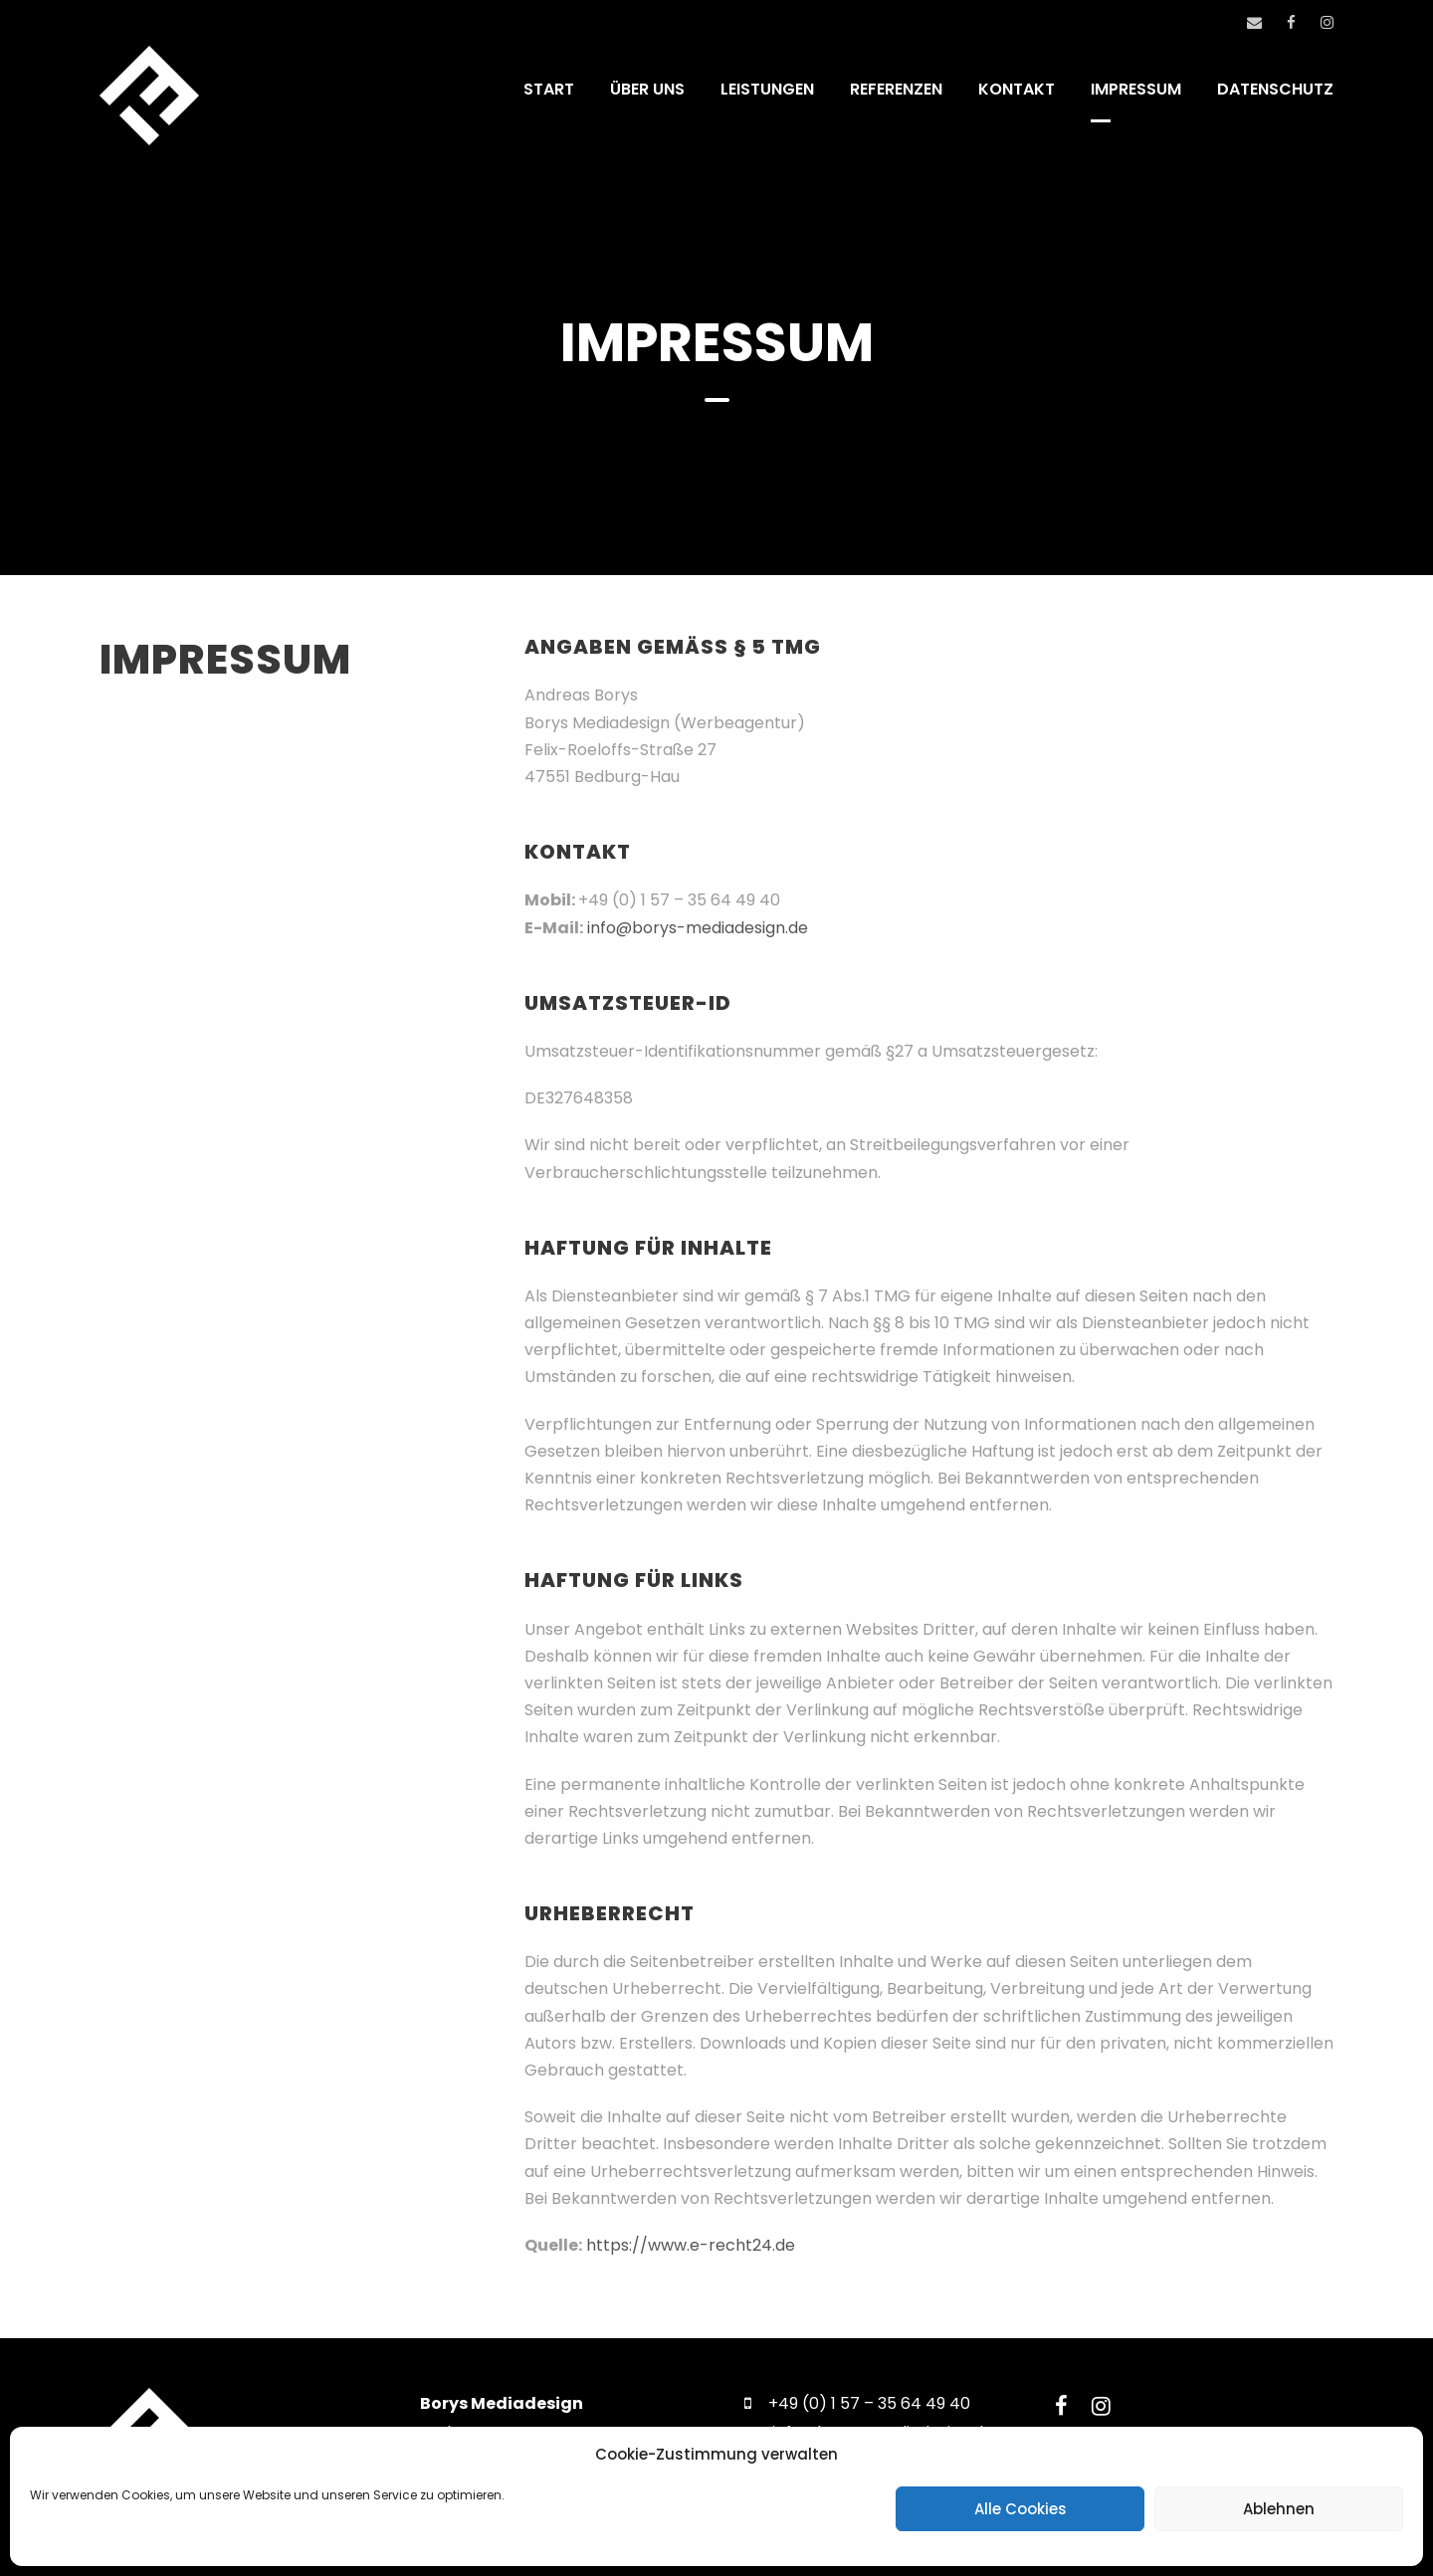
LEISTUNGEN (767, 89)
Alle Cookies (1020, 2508)
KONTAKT (1016, 89)
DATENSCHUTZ (1275, 89)
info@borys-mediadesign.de (697, 927)
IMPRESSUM (1136, 89)
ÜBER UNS (647, 89)
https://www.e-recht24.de (690, 2245)
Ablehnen (1279, 2508)
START (548, 89)
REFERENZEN (896, 89)
